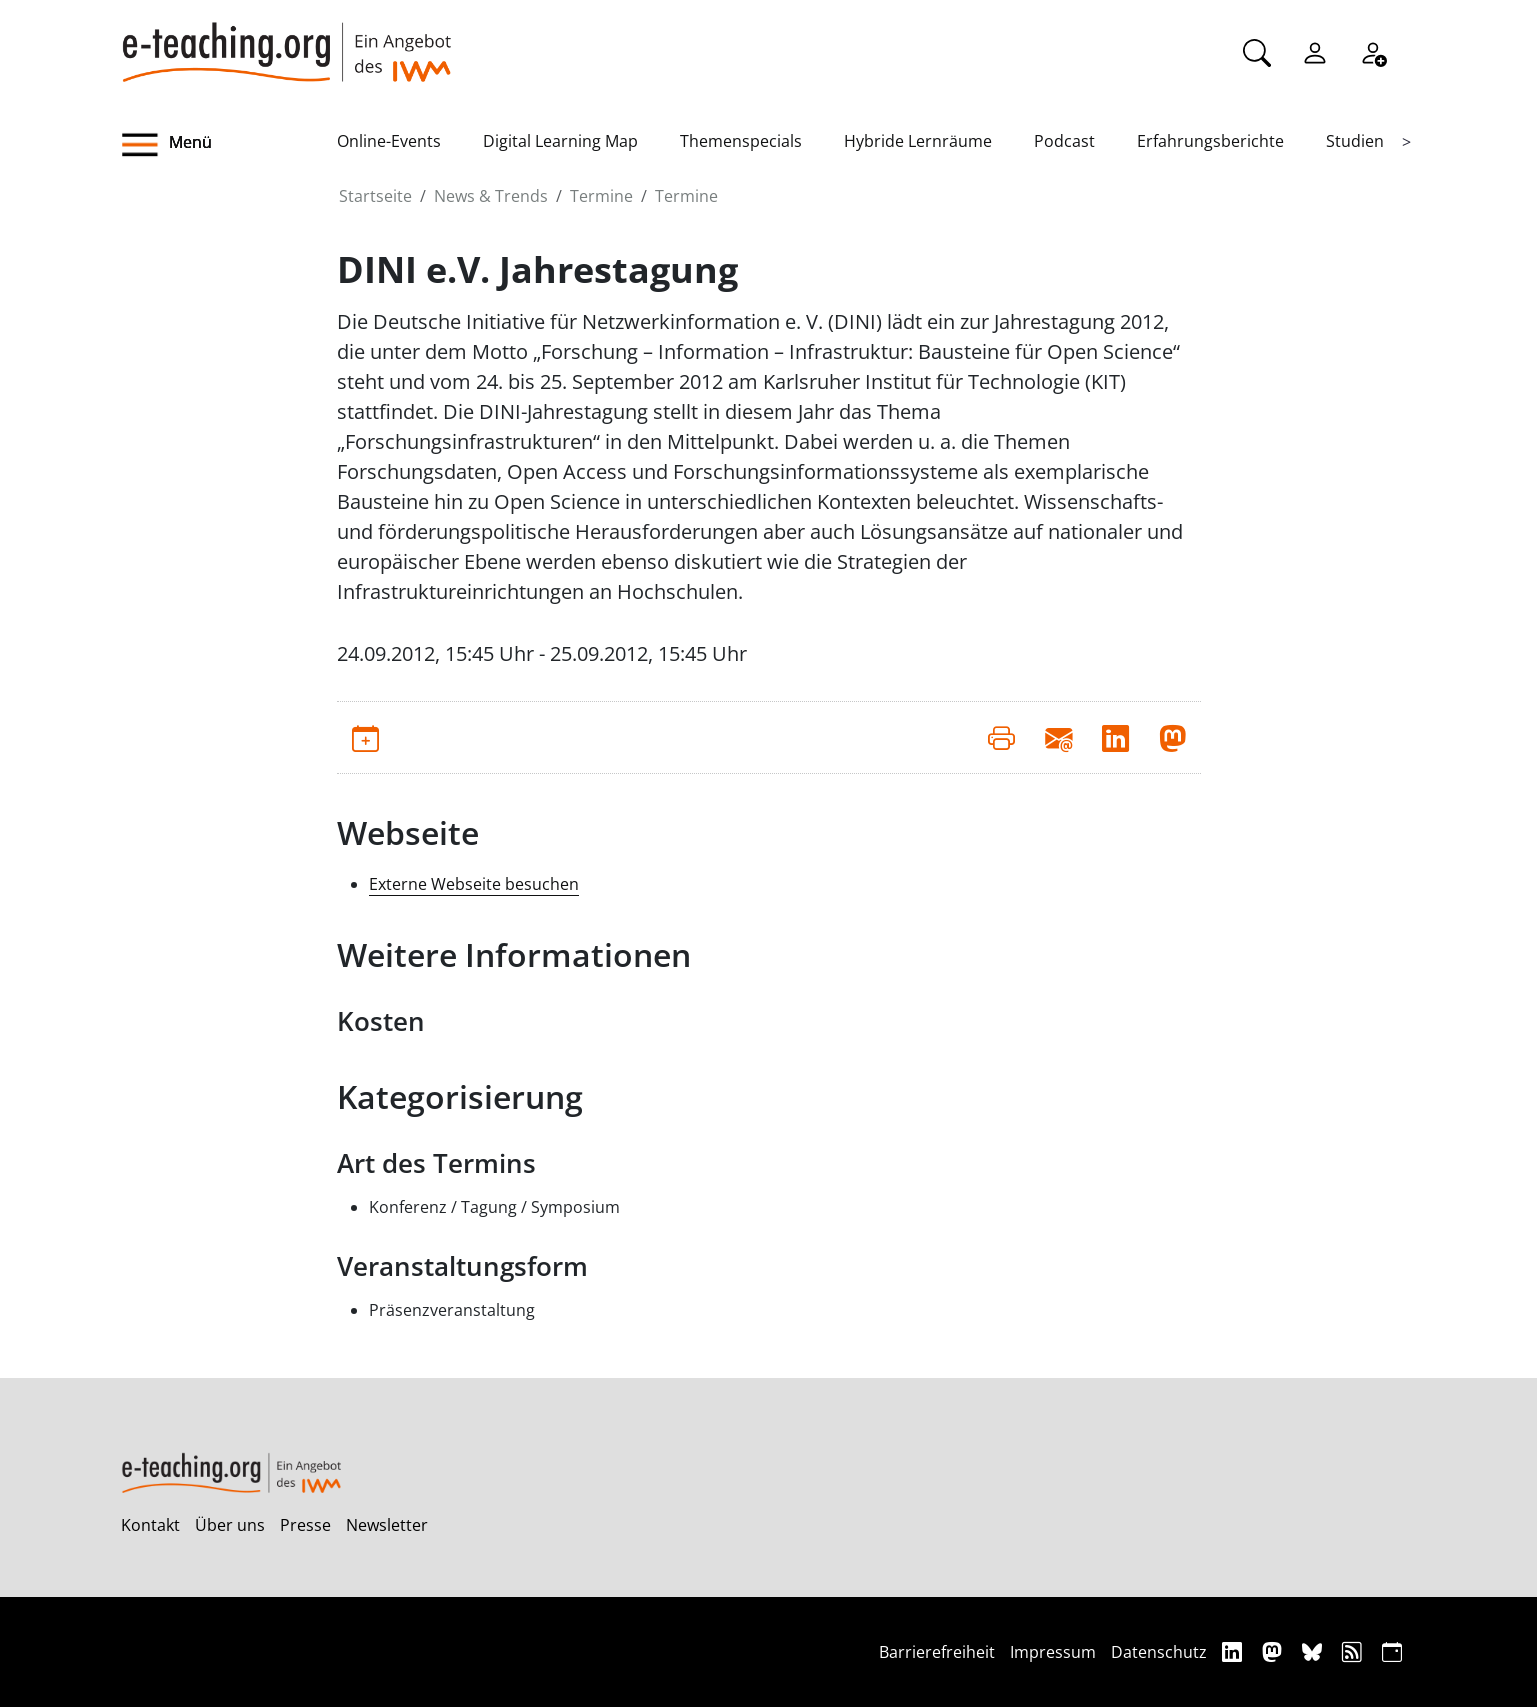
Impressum (1053, 1652)
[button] (229, 145)
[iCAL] (1392, 1651)
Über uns (230, 1525)
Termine (601, 196)
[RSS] (1354, 1651)
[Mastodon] (1274, 1651)
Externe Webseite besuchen (474, 884)
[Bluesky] (1314, 1651)
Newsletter (387, 1525)
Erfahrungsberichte (1210, 141)
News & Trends (491, 196)
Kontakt (150, 1525)
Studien (1355, 141)
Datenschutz (1159, 1652)
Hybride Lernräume (918, 141)
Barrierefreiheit (937, 1652)
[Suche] (1257, 51)
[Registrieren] (1373, 51)
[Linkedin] (1234, 1651)
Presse (305, 1525)
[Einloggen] (1315, 51)
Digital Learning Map (560, 141)
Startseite (375, 196)
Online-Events (389, 141)
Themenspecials (741, 141)
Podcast (1064, 141)
